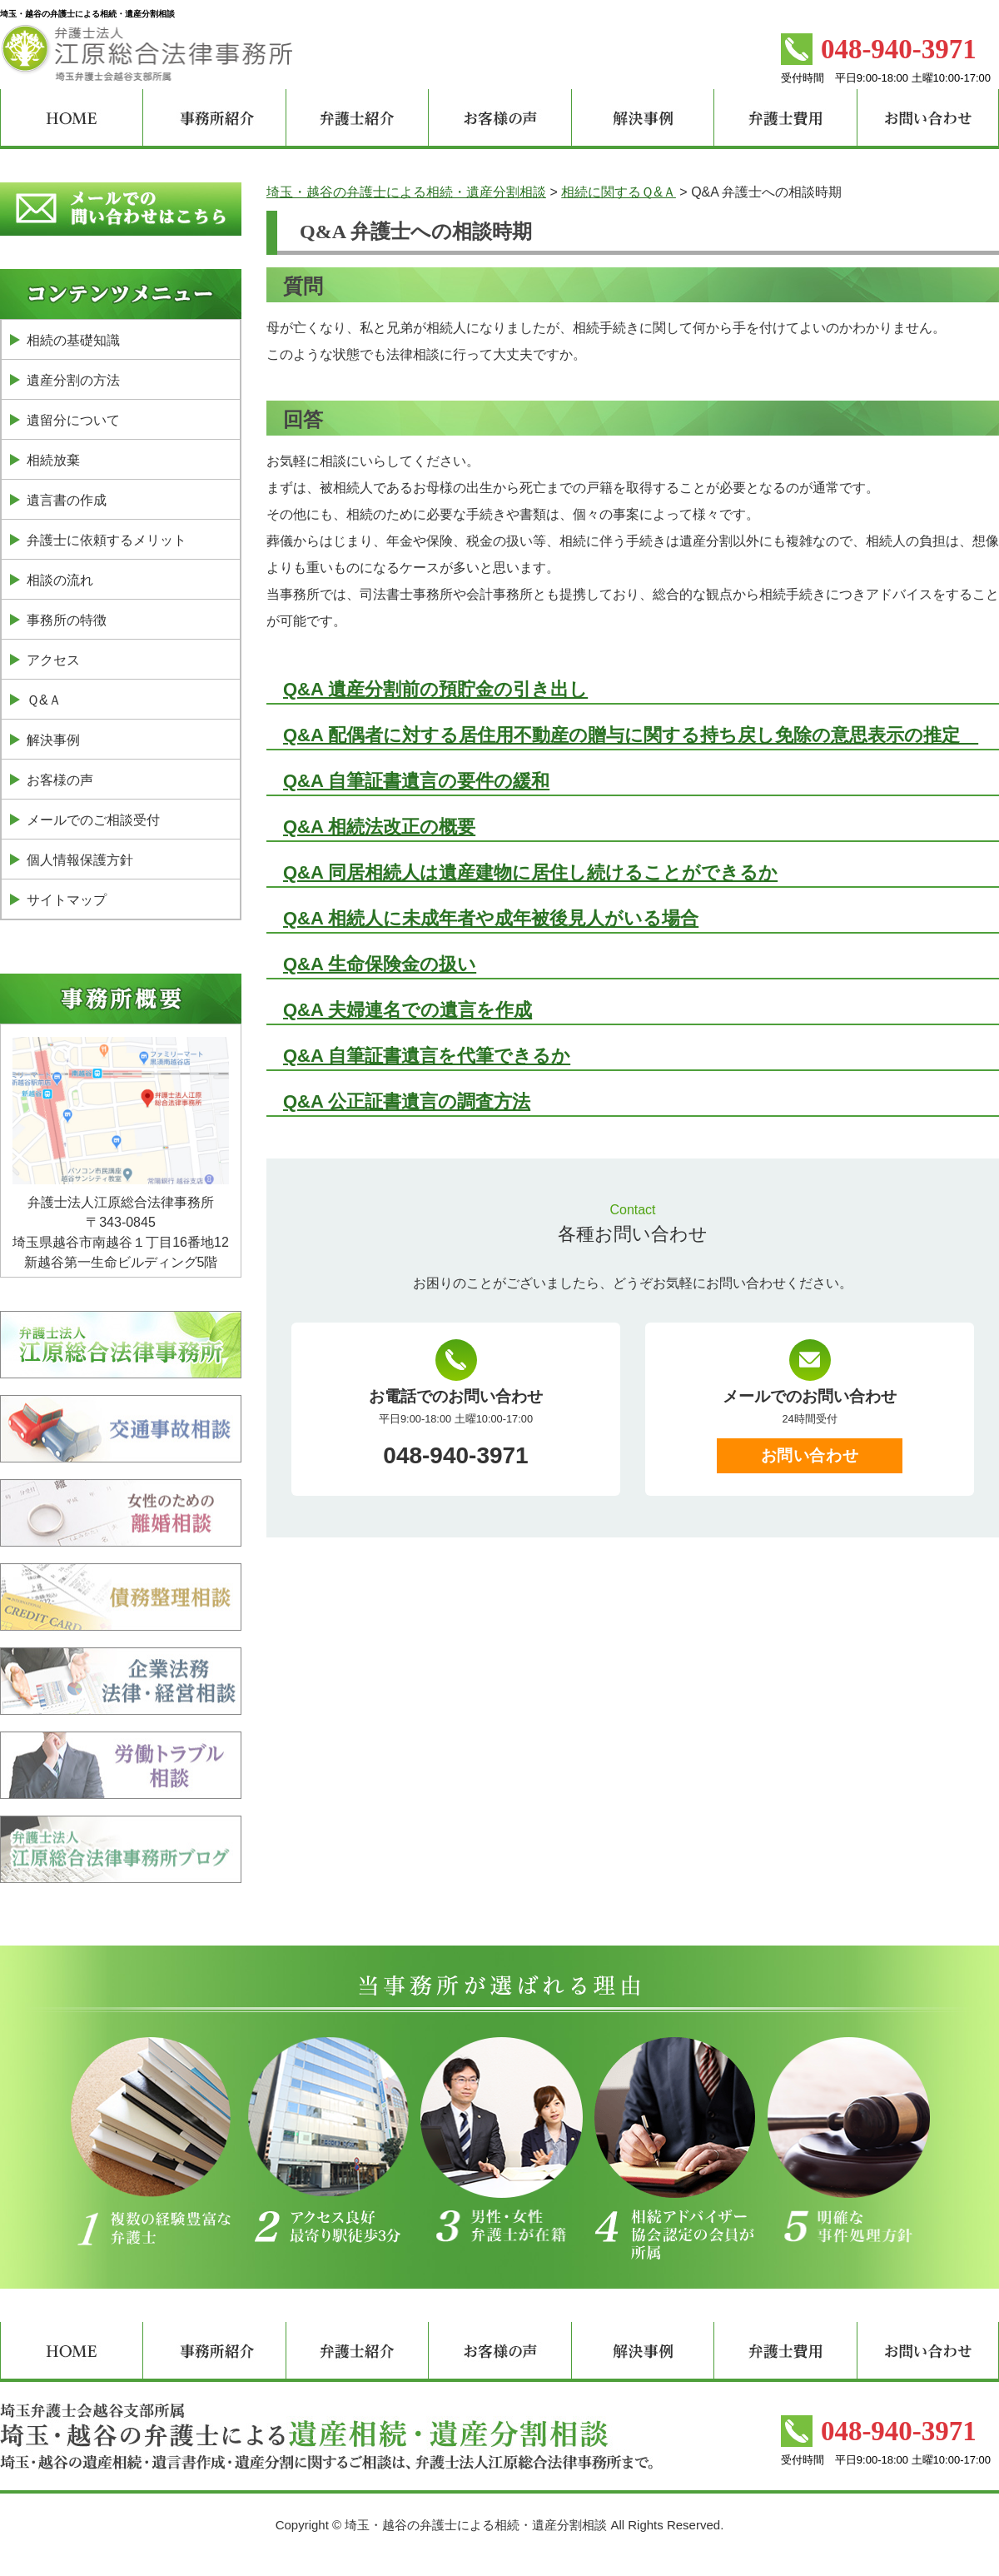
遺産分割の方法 (73, 380)
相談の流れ (60, 580)
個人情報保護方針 (80, 860)
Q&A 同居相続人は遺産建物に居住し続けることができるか (530, 872)
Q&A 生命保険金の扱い (379, 964)
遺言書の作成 (67, 500)
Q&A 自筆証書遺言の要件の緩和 (416, 780)
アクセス (53, 660)
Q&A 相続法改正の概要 (379, 826)
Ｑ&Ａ (44, 700)
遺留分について (73, 420)
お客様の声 (60, 780)
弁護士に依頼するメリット (106, 540)
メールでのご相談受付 (93, 820)
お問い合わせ (809, 1455)
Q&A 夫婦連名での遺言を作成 (407, 1009)
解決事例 (53, 740)
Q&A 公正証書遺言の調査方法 (406, 1101)
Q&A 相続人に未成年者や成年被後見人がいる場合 (490, 918)
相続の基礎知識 (73, 340)
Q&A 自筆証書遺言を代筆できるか (426, 1055)
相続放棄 (53, 460)
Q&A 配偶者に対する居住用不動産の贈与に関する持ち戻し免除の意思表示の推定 (630, 735)
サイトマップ (67, 900)
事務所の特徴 (67, 620)
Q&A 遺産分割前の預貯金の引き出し (435, 689)
